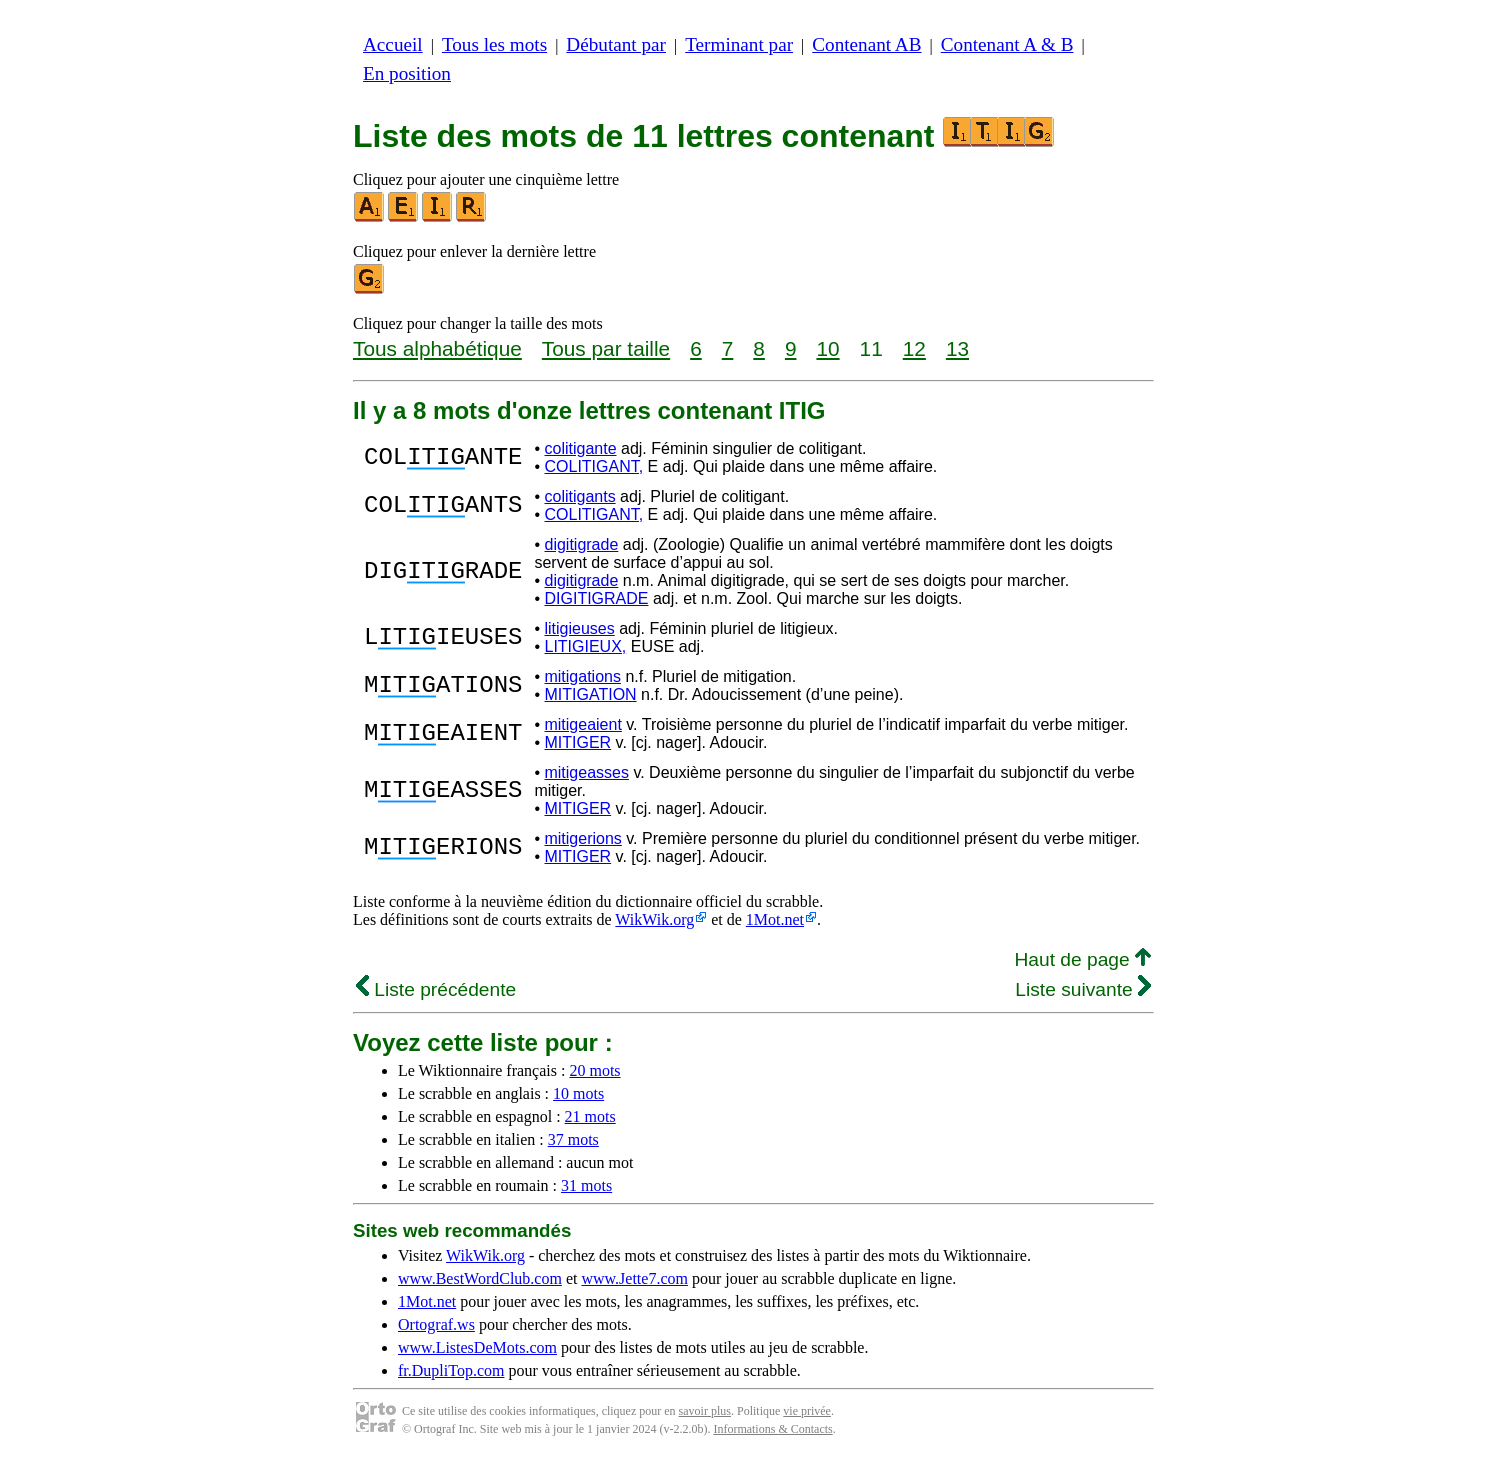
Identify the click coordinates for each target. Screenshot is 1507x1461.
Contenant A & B (1007, 44)
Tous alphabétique (437, 348)
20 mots (594, 1070)
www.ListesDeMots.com (477, 1347)
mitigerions (582, 838)
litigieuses (579, 628)
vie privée (807, 1411)
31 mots (586, 1185)
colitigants (579, 496)
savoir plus (705, 1411)
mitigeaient (582, 724)
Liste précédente (436, 989)
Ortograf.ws (436, 1324)
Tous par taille (606, 348)
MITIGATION (590, 694)
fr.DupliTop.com (451, 1370)
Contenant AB (866, 44)
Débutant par (616, 44)
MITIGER (577, 742)
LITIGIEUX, (585, 646)
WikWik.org (654, 919)
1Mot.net (775, 919)
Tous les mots (494, 44)
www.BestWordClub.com (480, 1278)
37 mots (573, 1139)
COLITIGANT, (593, 466)
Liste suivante (1083, 989)
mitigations (582, 676)
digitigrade (581, 544)
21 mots (590, 1116)
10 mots (578, 1093)
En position (407, 73)
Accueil (393, 44)
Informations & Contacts (772, 1429)
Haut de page (1082, 959)
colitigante (580, 448)
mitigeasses (586, 772)
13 (957, 348)
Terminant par (739, 44)
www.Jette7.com (634, 1278)
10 (827, 348)
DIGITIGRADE (596, 598)
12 (914, 348)
